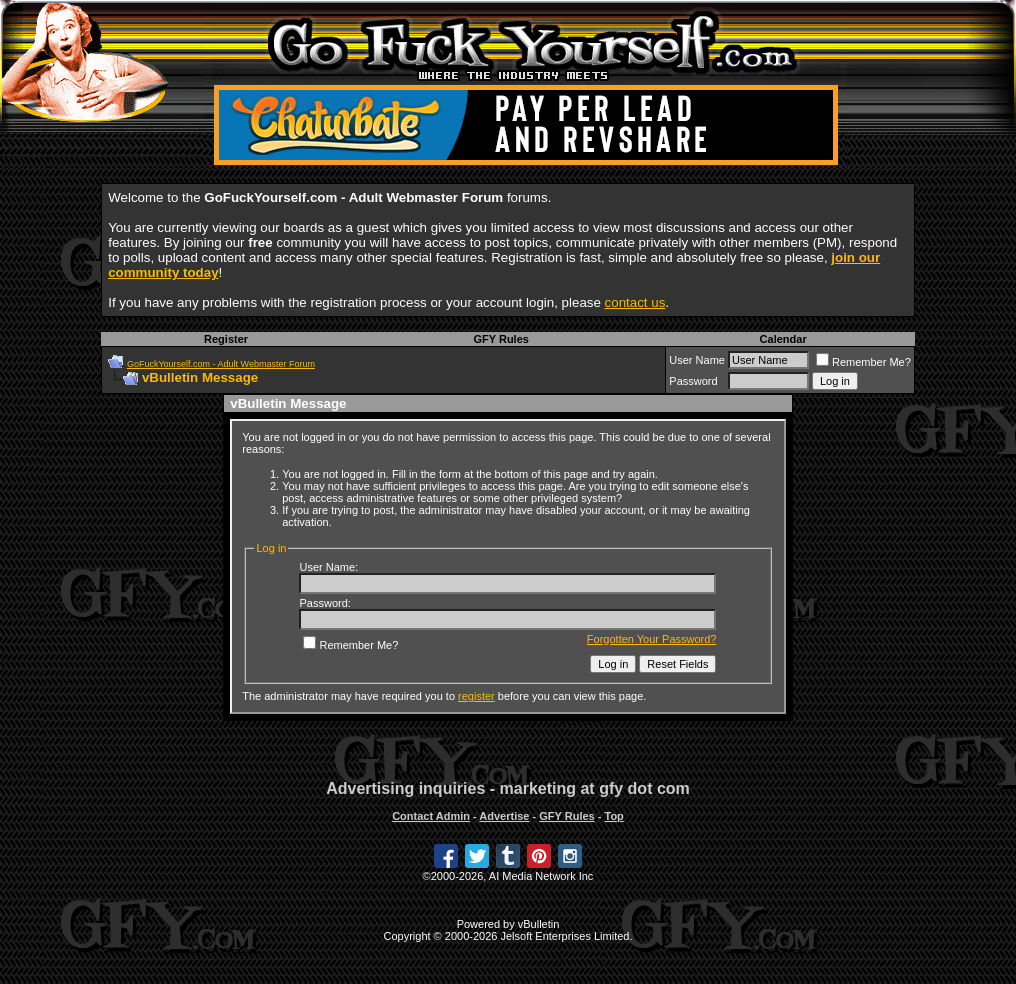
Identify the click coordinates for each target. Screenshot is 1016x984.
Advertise (504, 816)
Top (613, 816)
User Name (697, 360)
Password (693, 381)
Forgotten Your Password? (652, 639)
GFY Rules (500, 339)
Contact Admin (431, 816)
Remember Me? (863, 362)
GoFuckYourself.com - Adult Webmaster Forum (221, 364)
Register (226, 339)
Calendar (783, 339)
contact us (635, 302)
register (476, 696)
